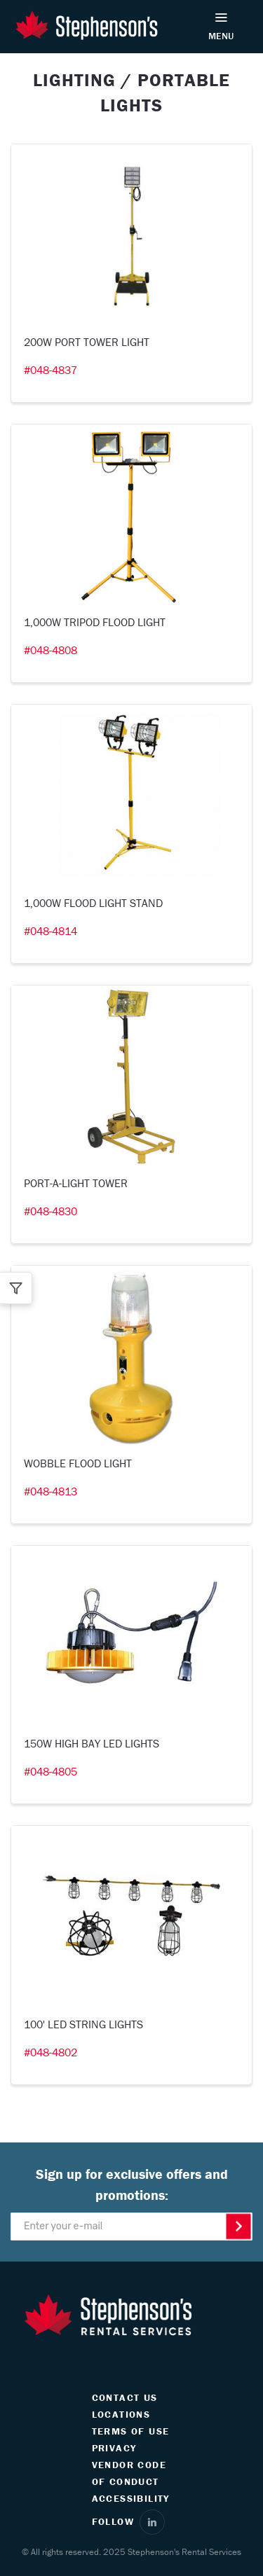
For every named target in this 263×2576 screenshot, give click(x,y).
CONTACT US (125, 2397)
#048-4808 (50, 650)
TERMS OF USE (131, 2431)
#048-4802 (50, 2052)
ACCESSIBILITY (131, 2498)
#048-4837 (50, 370)
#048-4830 (50, 1211)
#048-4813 (50, 1491)
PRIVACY (114, 2448)
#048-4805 (50, 1771)
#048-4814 (50, 931)
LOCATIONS (121, 2414)
